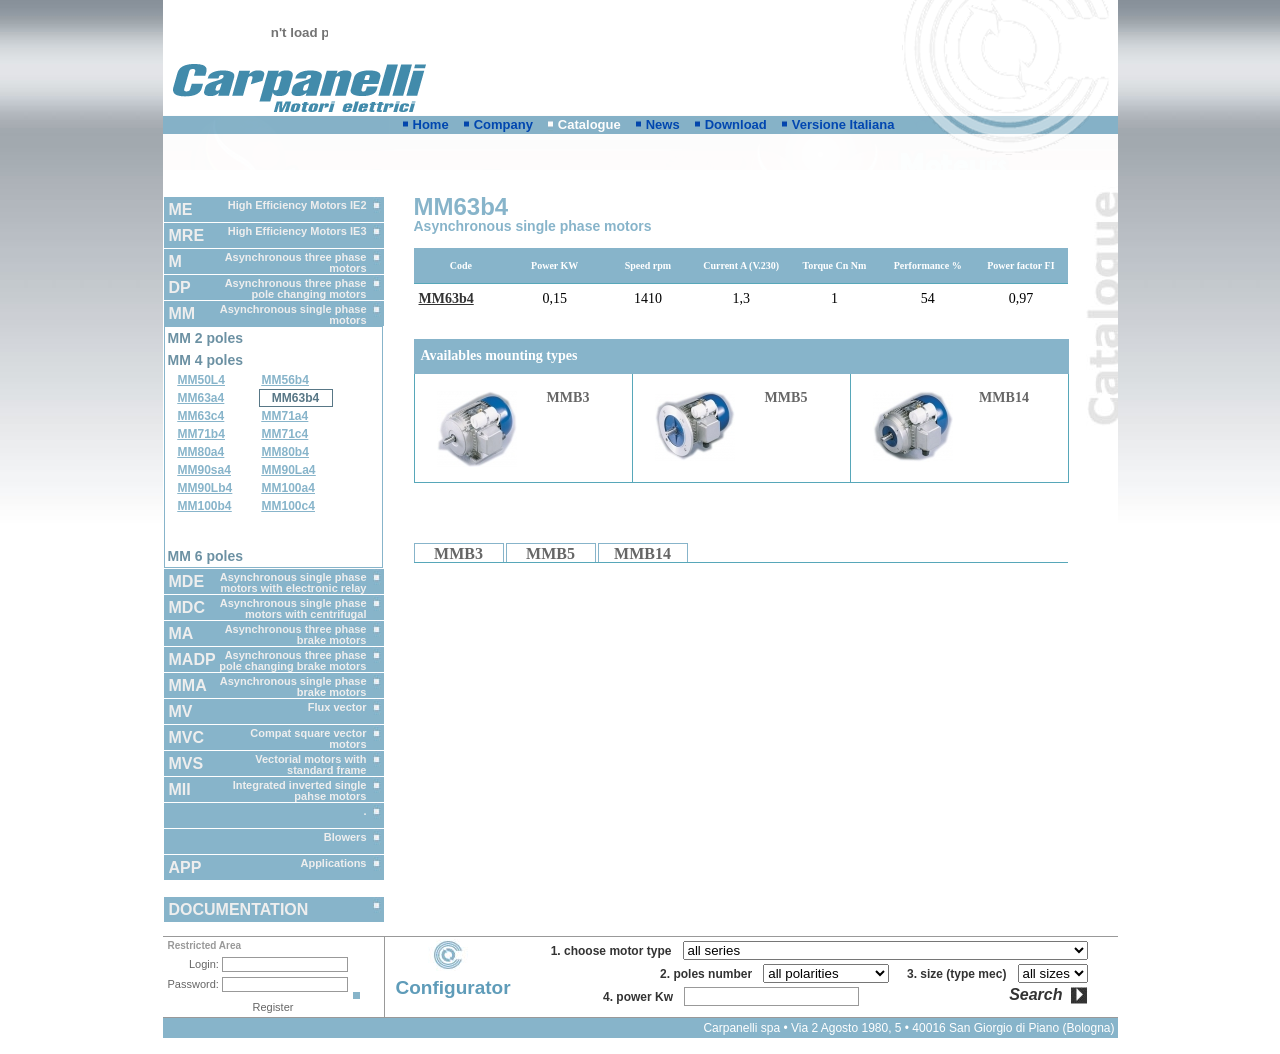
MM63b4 (295, 398)
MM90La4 (289, 470)
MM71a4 (285, 416)
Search (1035, 995)
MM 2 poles (205, 338)
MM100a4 (288, 488)
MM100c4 (288, 506)
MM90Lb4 (205, 488)
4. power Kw (641, 997)
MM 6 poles (205, 556)
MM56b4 (285, 380)
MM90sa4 (204, 470)
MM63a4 (201, 398)
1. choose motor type (614, 951)
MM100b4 (205, 506)
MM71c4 (285, 434)
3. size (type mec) (960, 974)
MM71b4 (201, 434)
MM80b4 (285, 452)
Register (273, 1007)
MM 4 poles (205, 360)
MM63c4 (201, 416)
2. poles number (709, 974)
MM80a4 (201, 452)
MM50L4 (201, 380)
